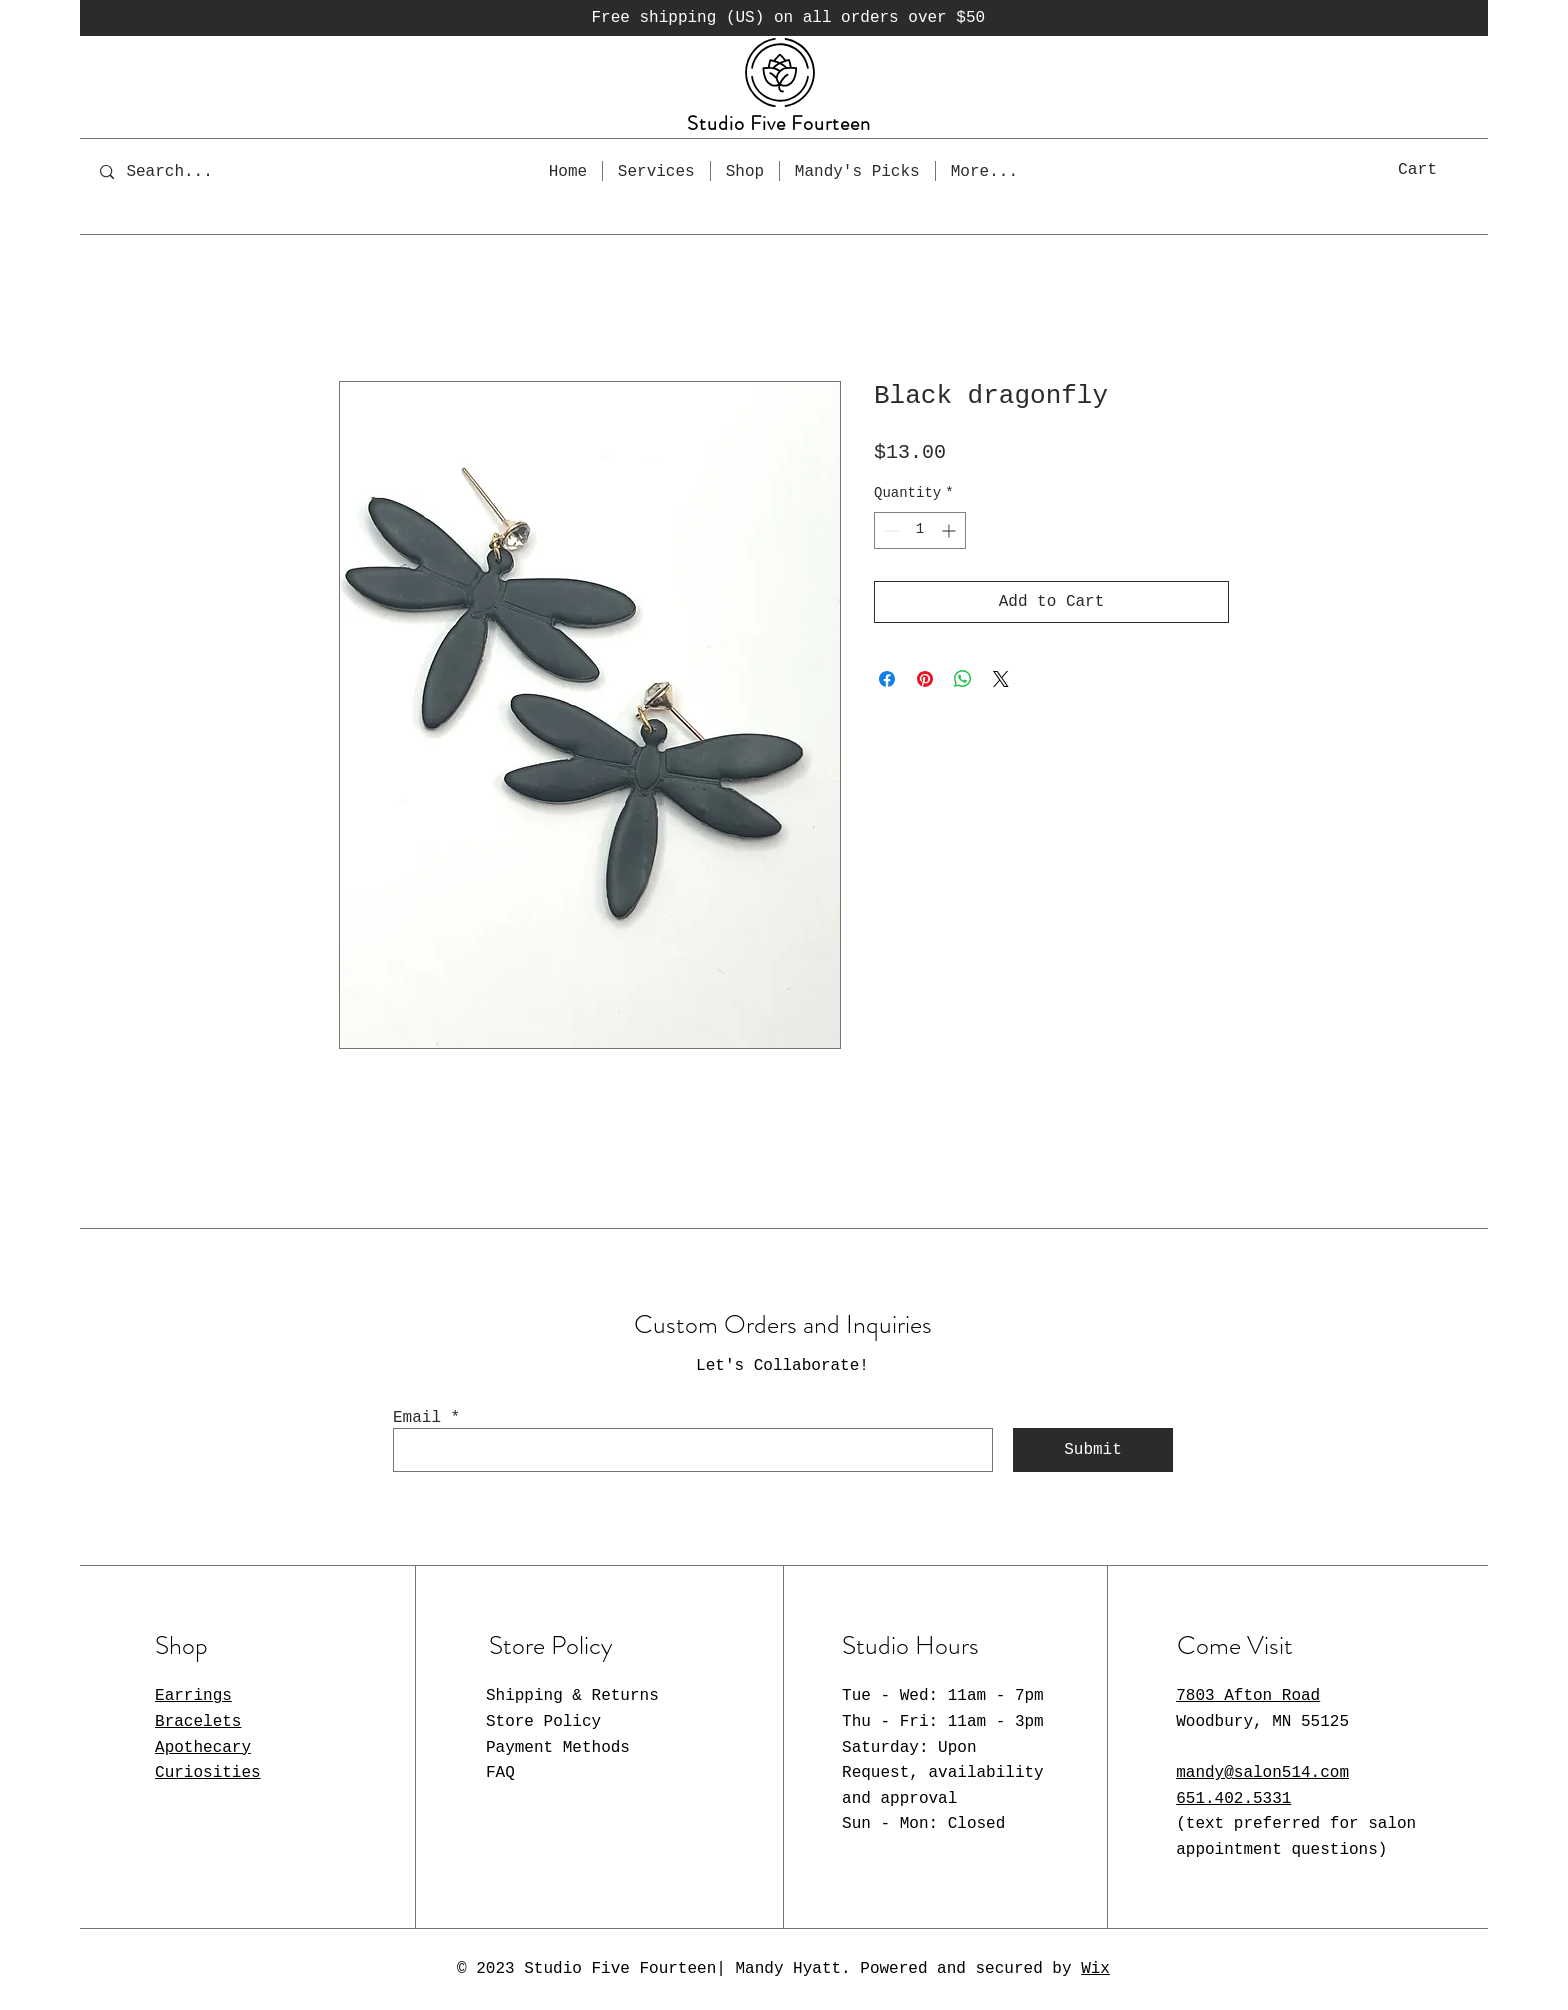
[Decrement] (889, 530)
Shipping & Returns (572, 1696)
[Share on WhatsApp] (963, 679)
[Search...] (183, 171)
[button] (1439, 168)
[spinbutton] (920, 530)
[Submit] (1093, 1450)
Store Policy (543, 1722)
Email (417, 1418)
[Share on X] (1001, 679)
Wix (1095, 1969)
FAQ (500, 1773)
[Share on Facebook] (887, 679)
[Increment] (950, 530)
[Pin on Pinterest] (925, 679)
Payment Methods (558, 1748)
